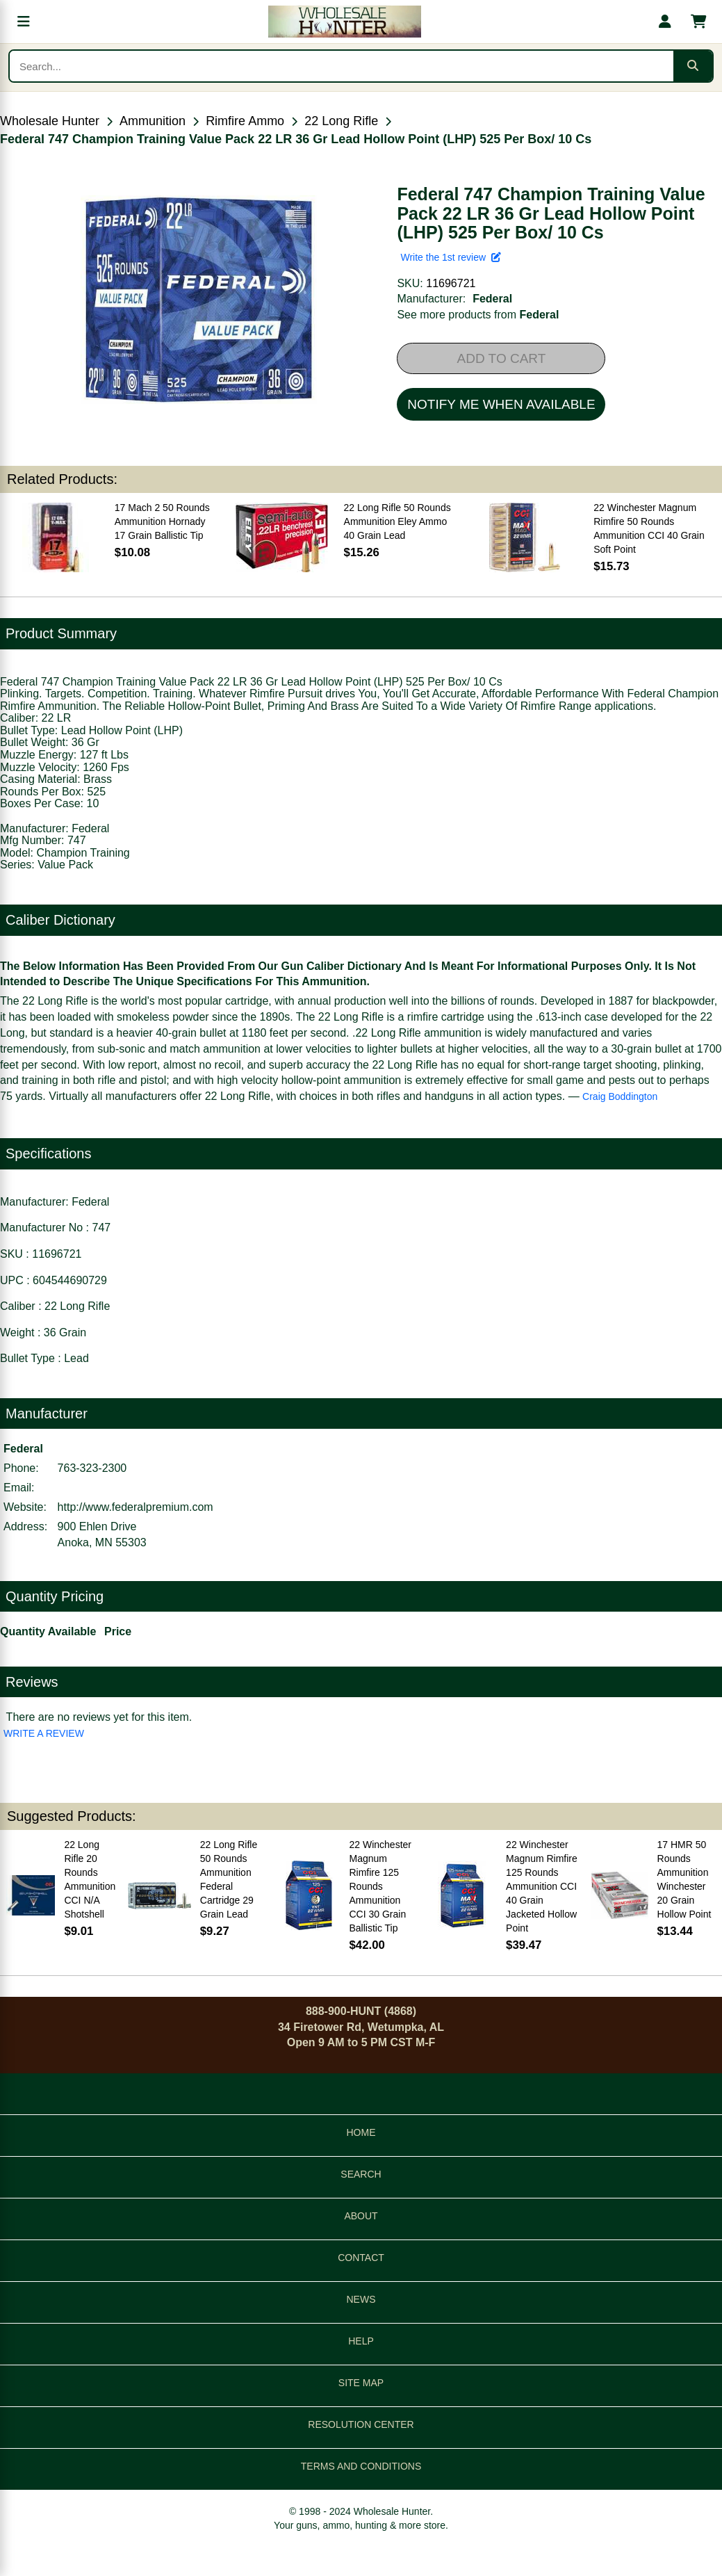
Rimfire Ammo (245, 121)
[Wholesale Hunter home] (344, 22)
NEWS (361, 2299)
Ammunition (153, 121)
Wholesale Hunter (49, 121)
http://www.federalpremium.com (135, 1507)
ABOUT (360, 2215)
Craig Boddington (619, 1096)
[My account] (665, 21)
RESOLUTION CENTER (360, 2424)
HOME (361, 2132)
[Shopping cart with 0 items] (698, 21)
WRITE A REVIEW (43, 1733)
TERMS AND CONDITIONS (361, 2466)
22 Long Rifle (341, 121)
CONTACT (361, 2257)
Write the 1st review (450, 257)
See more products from (478, 315)
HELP (361, 2341)
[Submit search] (692, 66)
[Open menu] (23, 21)
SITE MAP (361, 2382)
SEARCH (361, 2174)
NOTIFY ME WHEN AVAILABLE (501, 404)
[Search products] (341, 66)
